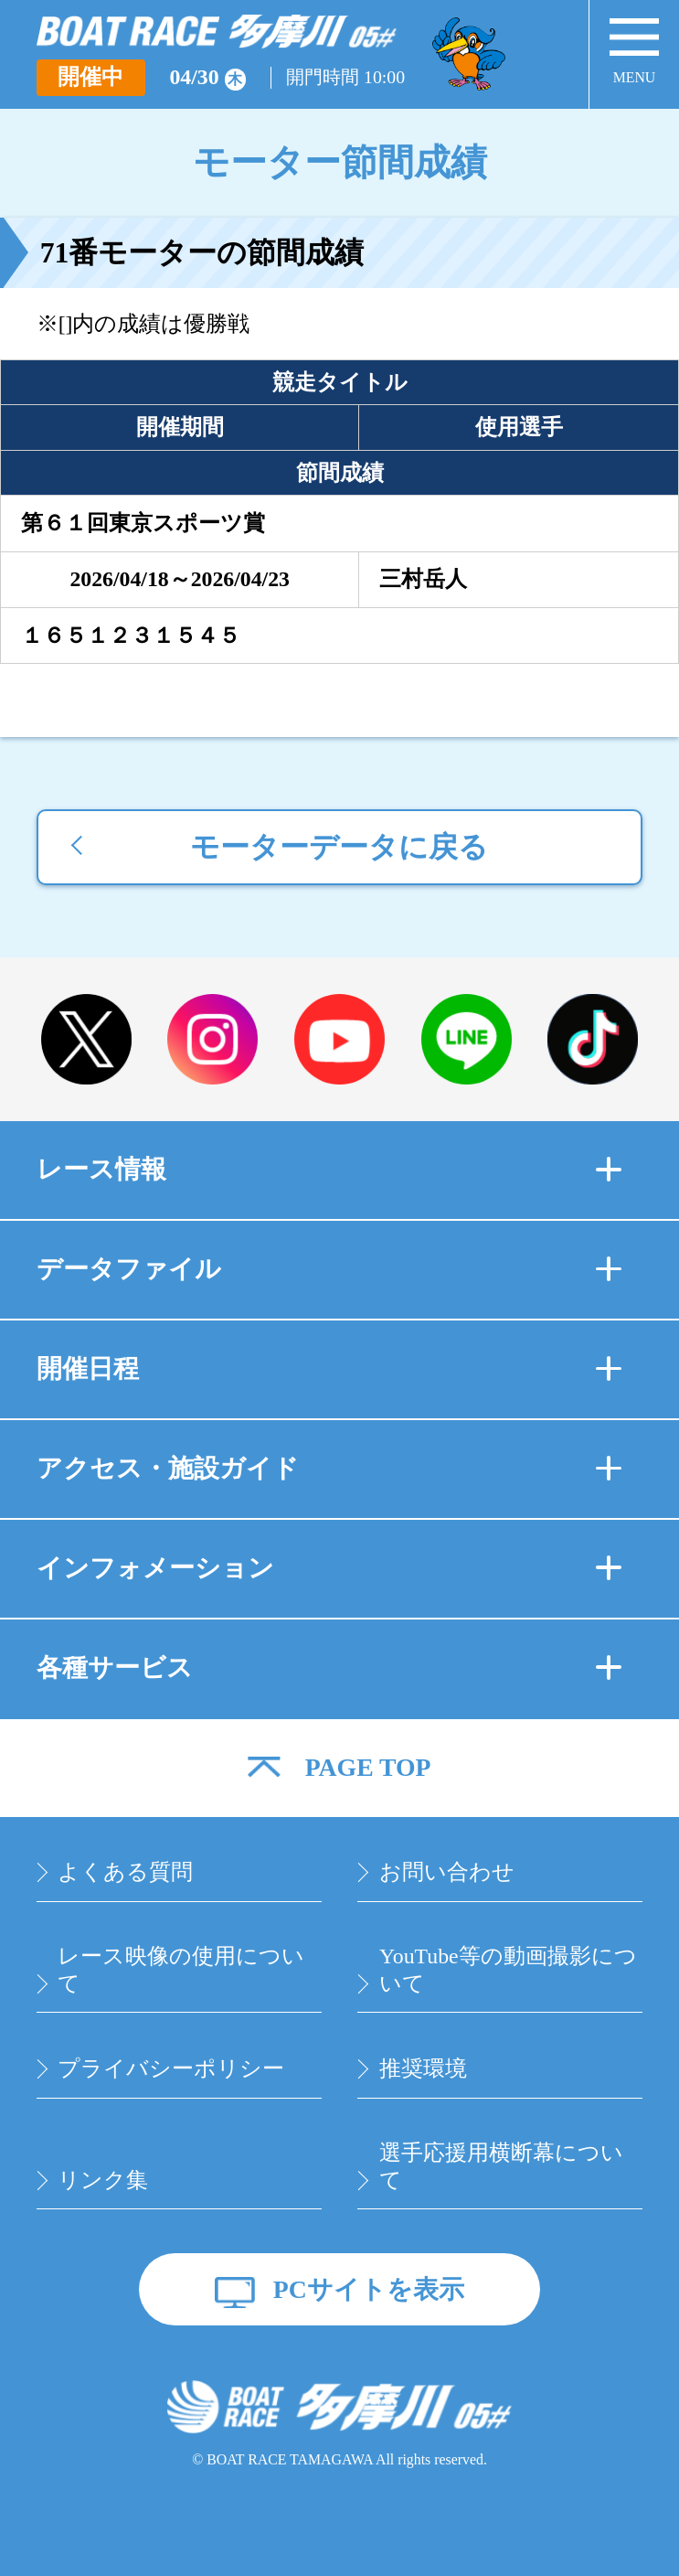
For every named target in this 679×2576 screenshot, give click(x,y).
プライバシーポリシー (171, 2068)
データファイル (329, 1269)
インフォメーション (329, 1568)
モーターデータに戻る (339, 847)
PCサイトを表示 (368, 2289)
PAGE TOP (368, 1767)
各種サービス (329, 1667)
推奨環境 (423, 2068)
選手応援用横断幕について (501, 2166)
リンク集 (103, 2180)
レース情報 (329, 1169)
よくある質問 (125, 1872)
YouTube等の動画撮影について (508, 1969)
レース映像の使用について (181, 1969)
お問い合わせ (447, 1872)
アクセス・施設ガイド (329, 1468)
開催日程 (329, 1368)
